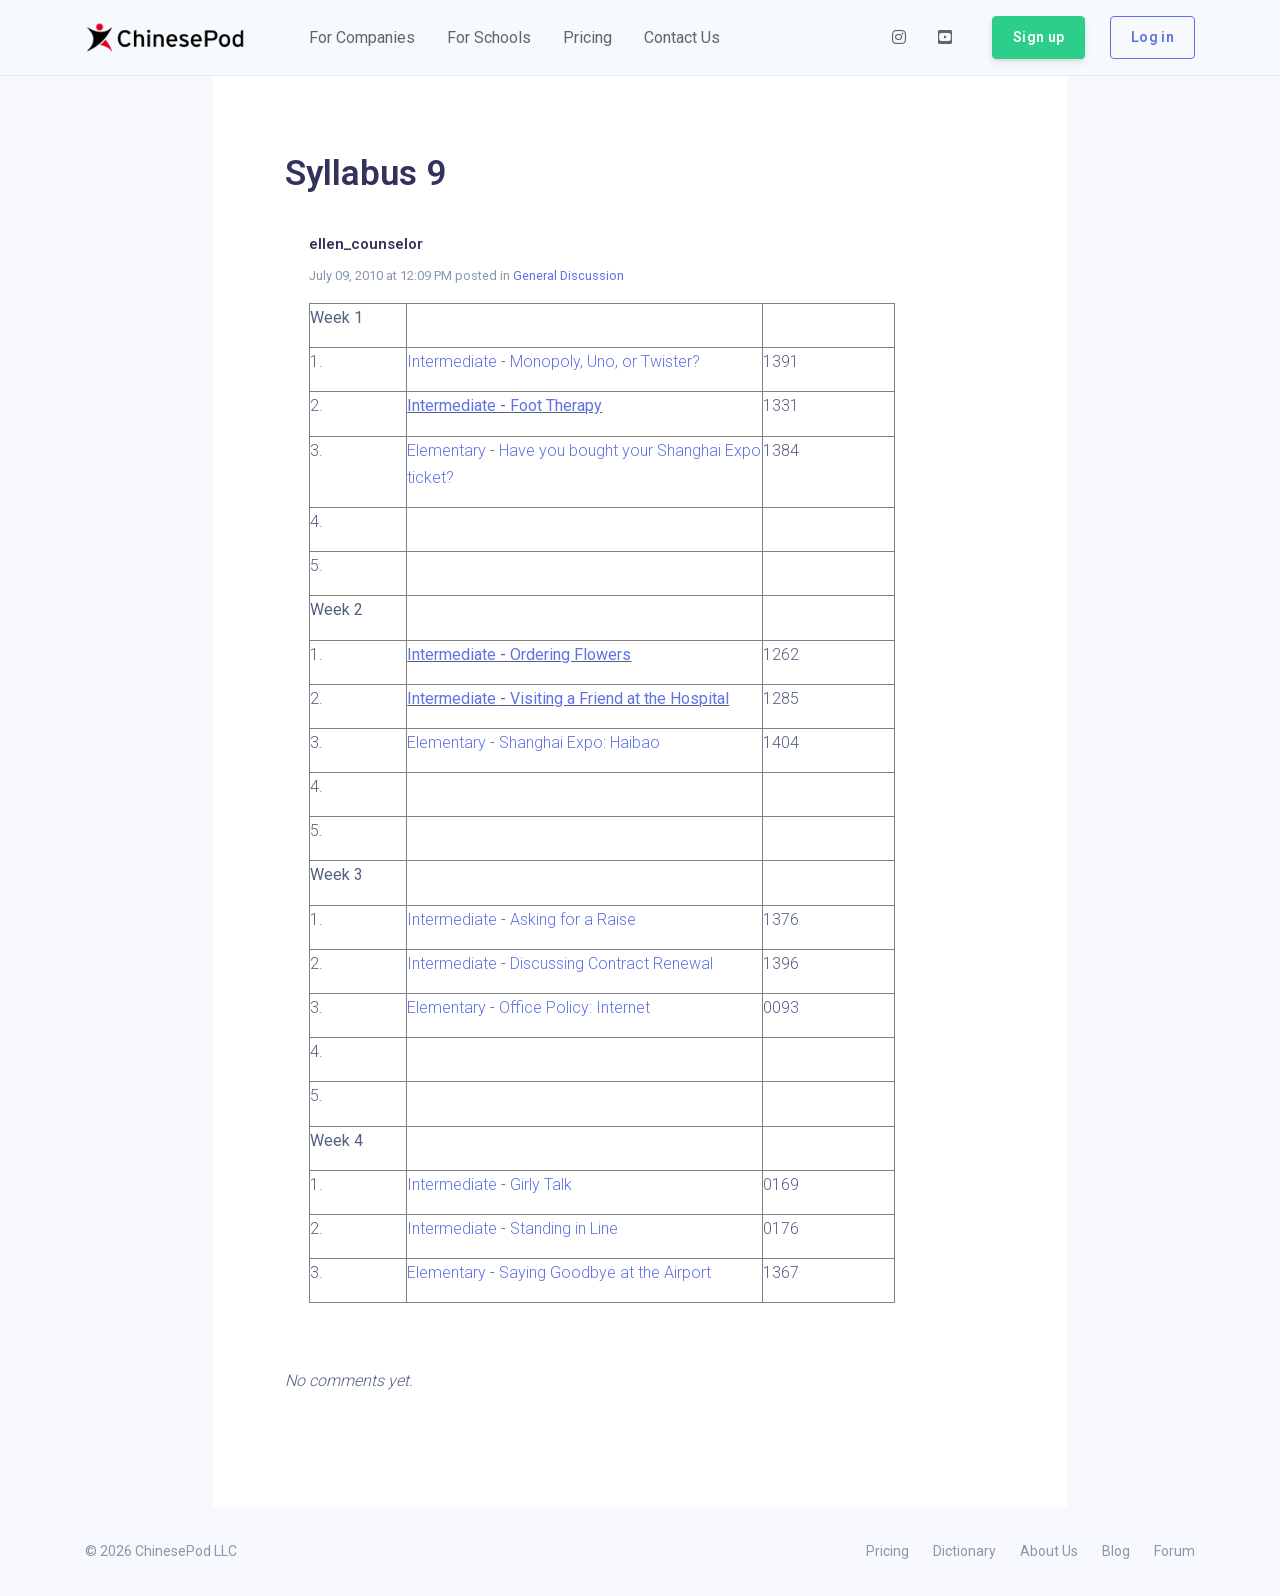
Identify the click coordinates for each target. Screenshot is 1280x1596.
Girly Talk (541, 1184)
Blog (1116, 1551)
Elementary (446, 450)
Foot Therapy (556, 405)
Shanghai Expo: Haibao (579, 742)
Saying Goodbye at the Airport (605, 1272)
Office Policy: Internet (574, 1007)
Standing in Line (564, 1228)
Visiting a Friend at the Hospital (619, 698)
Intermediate (452, 361)
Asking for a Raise (573, 919)
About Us (1049, 1551)
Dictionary (964, 1551)
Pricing (887, 1551)
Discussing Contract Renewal (611, 963)
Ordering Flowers (570, 654)
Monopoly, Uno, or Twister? (605, 361)
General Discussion (568, 275)
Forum (1174, 1551)
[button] (362, 38)
